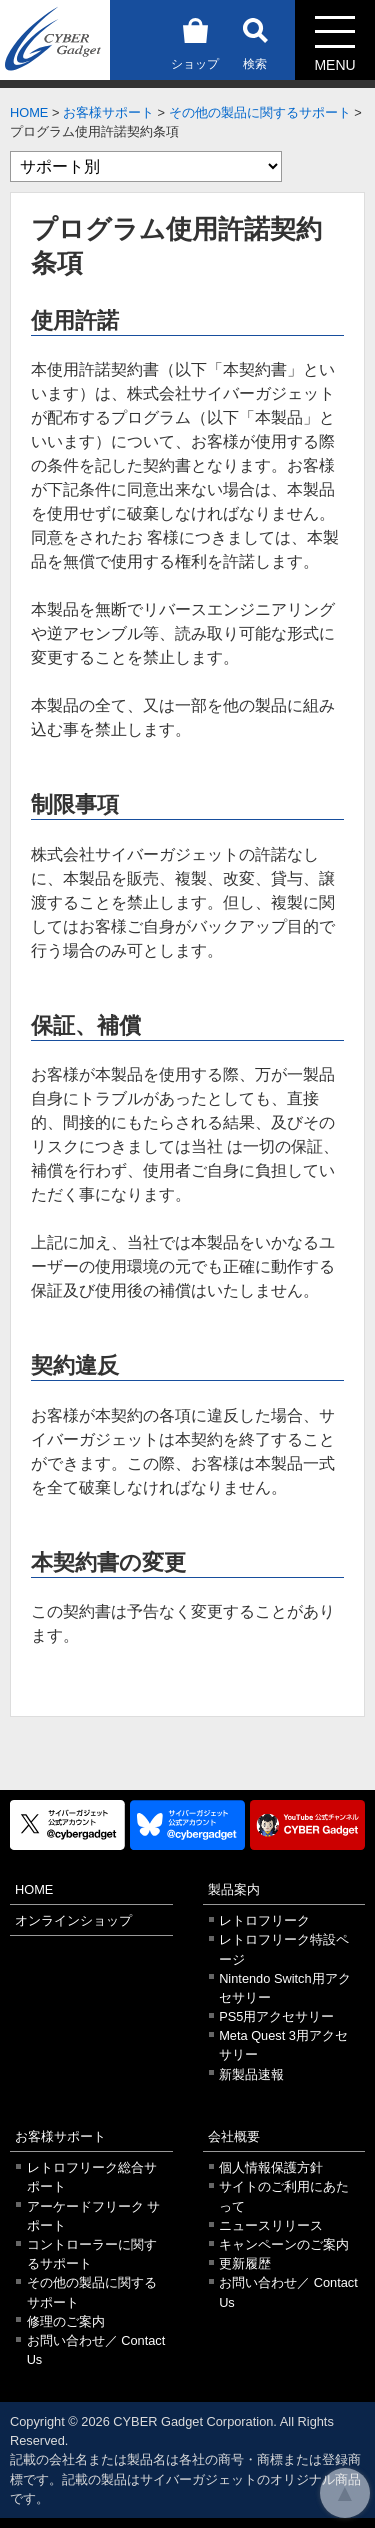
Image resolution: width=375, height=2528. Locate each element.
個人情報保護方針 (271, 2167)
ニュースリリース (271, 2225)
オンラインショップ (73, 1920)
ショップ (195, 40)
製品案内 (234, 1889)
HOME (29, 112)
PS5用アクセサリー (276, 2016)
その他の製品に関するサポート (260, 112)
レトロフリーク (264, 1920)
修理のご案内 (66, 2321)
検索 (255, 40)
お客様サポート (108, 112)
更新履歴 (245, 2263)
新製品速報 (251, 2074)
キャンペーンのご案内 (284, 2244)
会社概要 (234, 2136)
